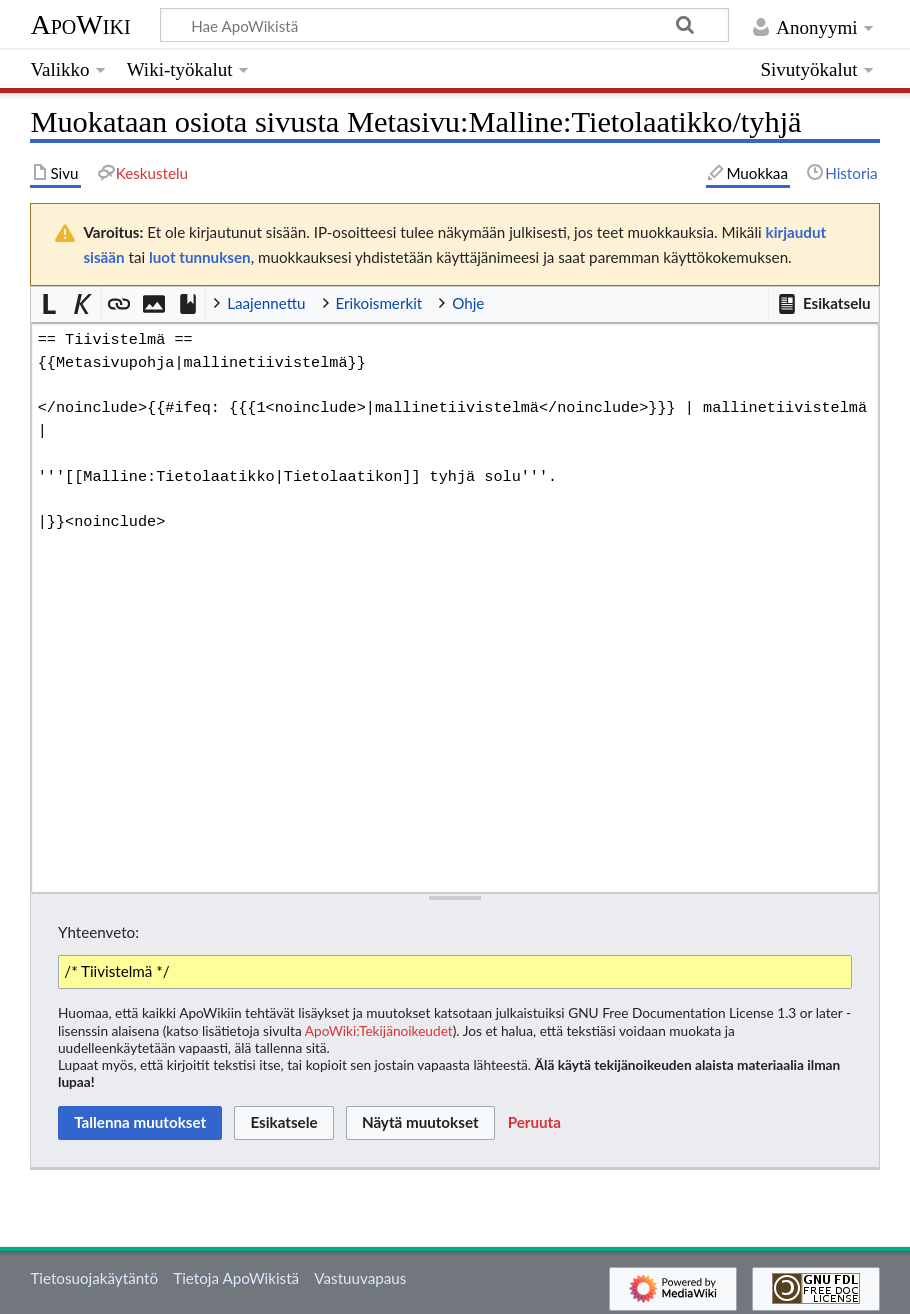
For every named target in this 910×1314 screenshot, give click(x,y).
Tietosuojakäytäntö (94, 1278)
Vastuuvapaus (360, 1278)
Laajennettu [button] (266, 303)
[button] (823, 304)
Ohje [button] (468, 303)
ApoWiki (80, 24)
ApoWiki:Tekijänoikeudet (379, 1030)
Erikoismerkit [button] (379, 303)
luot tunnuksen (200, 257)
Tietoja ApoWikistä (236, 1278)
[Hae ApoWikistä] (444, 25)
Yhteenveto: (98, 932)
